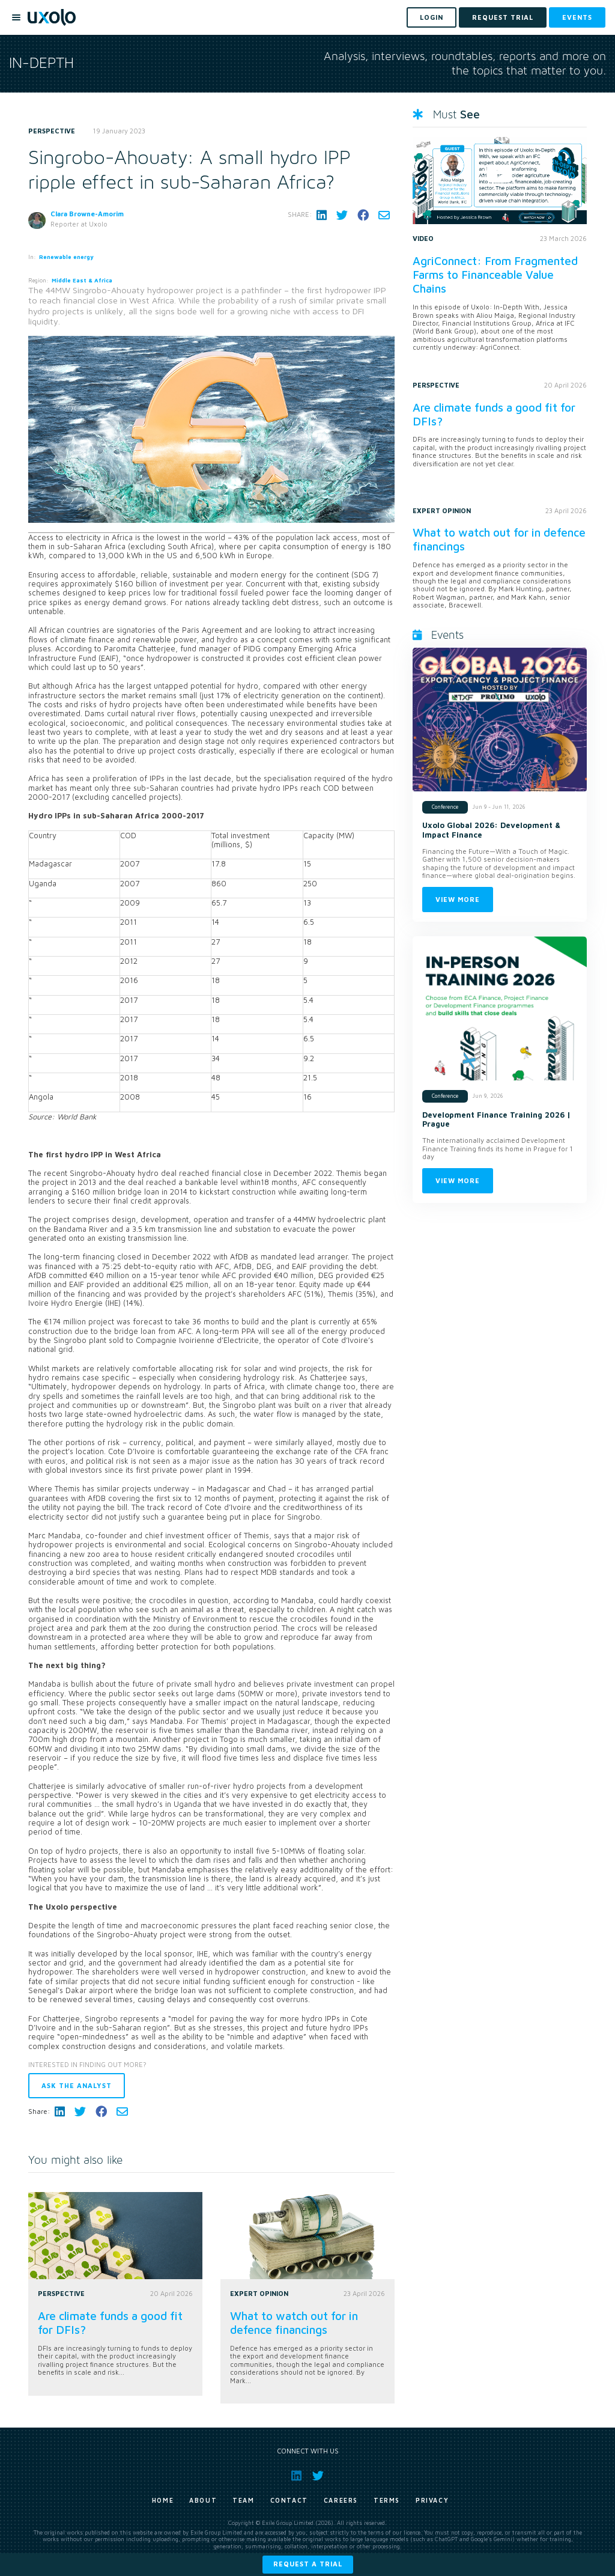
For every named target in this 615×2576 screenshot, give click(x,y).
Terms (387, 2500)
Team (243, 2500)
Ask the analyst (76, 2085)
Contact (289, 2500)
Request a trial (307, 2564)
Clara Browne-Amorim (87, 214)
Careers (341, 2500)
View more (457, 899)
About (203, 2500)
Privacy (432, 2500)
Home (163, 2500)
